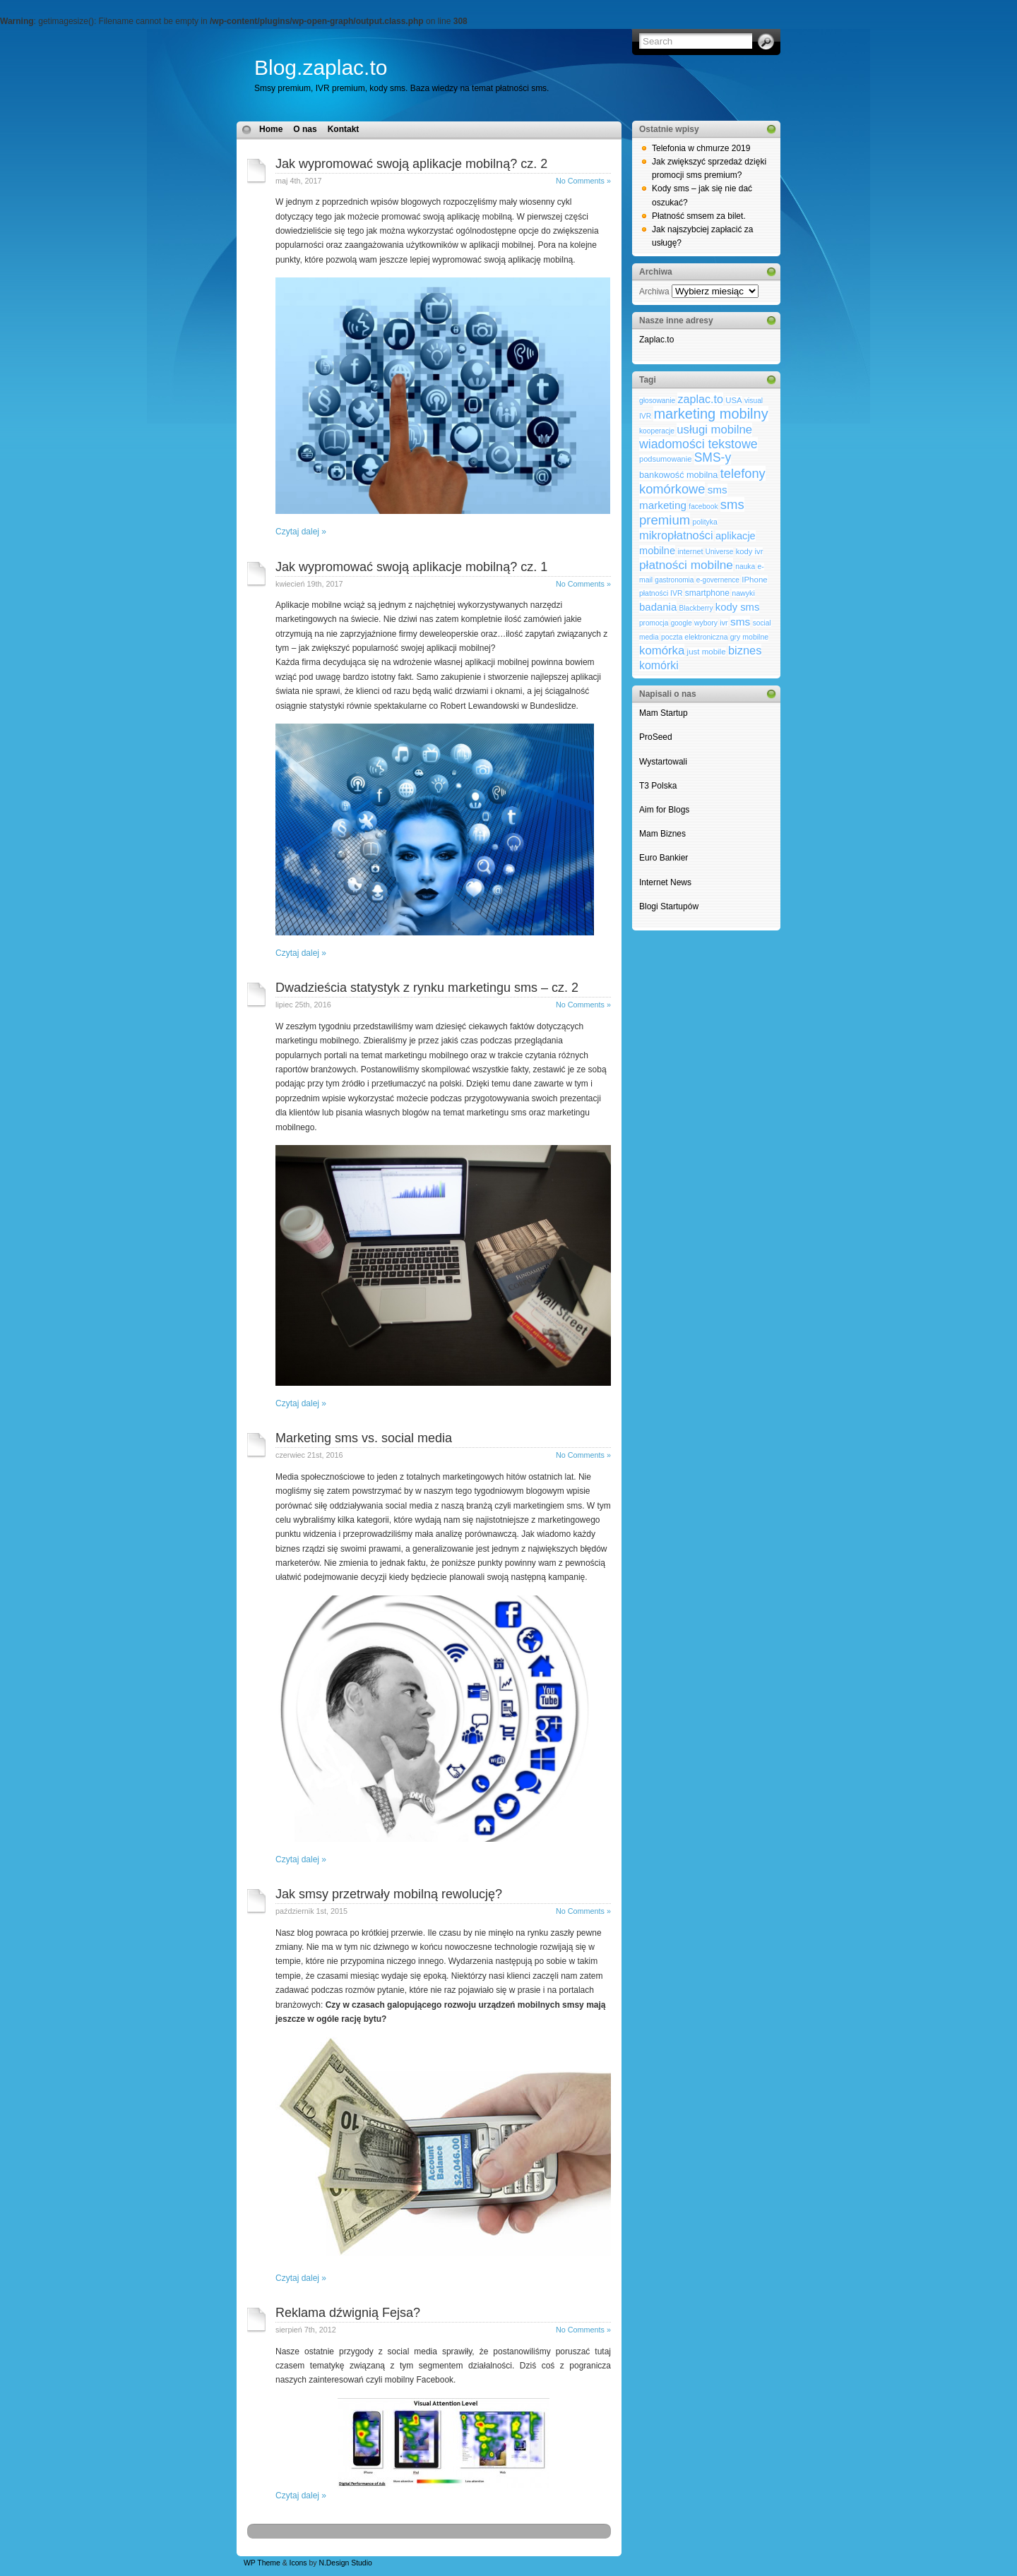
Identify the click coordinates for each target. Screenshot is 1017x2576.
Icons (298, 2563)
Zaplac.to (656, 340)
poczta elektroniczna (694, 637)
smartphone (707, 593)
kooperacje (656, 431)
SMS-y (713, 457)
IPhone (754, 579)
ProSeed (655, 737)
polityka (705, 522)
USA (733, 400)
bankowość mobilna (678, 475)
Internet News (665, 882)
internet (690, 551)
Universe (719, 552)
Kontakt (343, 129)
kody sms (737, 607)
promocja (653, 623)
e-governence (717, 580)
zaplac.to (699, 399)
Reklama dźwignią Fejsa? (347, 2313)
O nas (304, 129)
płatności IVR (661, 593)
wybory (706, 623)
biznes (745, 650)
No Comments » (583, 180)
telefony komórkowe (702, 481)
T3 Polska (658, 786)
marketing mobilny (710, 413)
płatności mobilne (686, 565)
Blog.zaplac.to (320, 67)
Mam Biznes (662, 834)
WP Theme (262, 2563)
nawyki (743, 593)
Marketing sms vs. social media (363, 1438)
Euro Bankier (663, 858)
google (681, 623)
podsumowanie (665, 459)
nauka (745, 566)
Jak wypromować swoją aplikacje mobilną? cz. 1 (411, 567)
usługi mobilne (714, 429)
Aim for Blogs (664, 810)
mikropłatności (676, 535)
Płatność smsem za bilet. (699, 216)
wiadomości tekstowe (698, 444)
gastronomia (674, 580)
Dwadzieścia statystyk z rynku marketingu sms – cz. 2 (426, 988)
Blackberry (696, 608)
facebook (703, 506)
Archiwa (654, 291)
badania (658, 607)
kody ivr (749, 551)
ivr (723, 622)
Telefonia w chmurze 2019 (701, 148)
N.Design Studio (345, 2563)
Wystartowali (664, 762)
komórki (659, 665)
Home (270, 129)
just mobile (706, 651)
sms (740, 622)
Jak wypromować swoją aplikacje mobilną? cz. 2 (411, 164)
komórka (661, 650)
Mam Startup (663, 713)
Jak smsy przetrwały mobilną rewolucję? (388, 1894)
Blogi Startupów (668, 906)
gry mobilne (749, 637)
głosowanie (657, 401)
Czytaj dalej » (300, 532)
